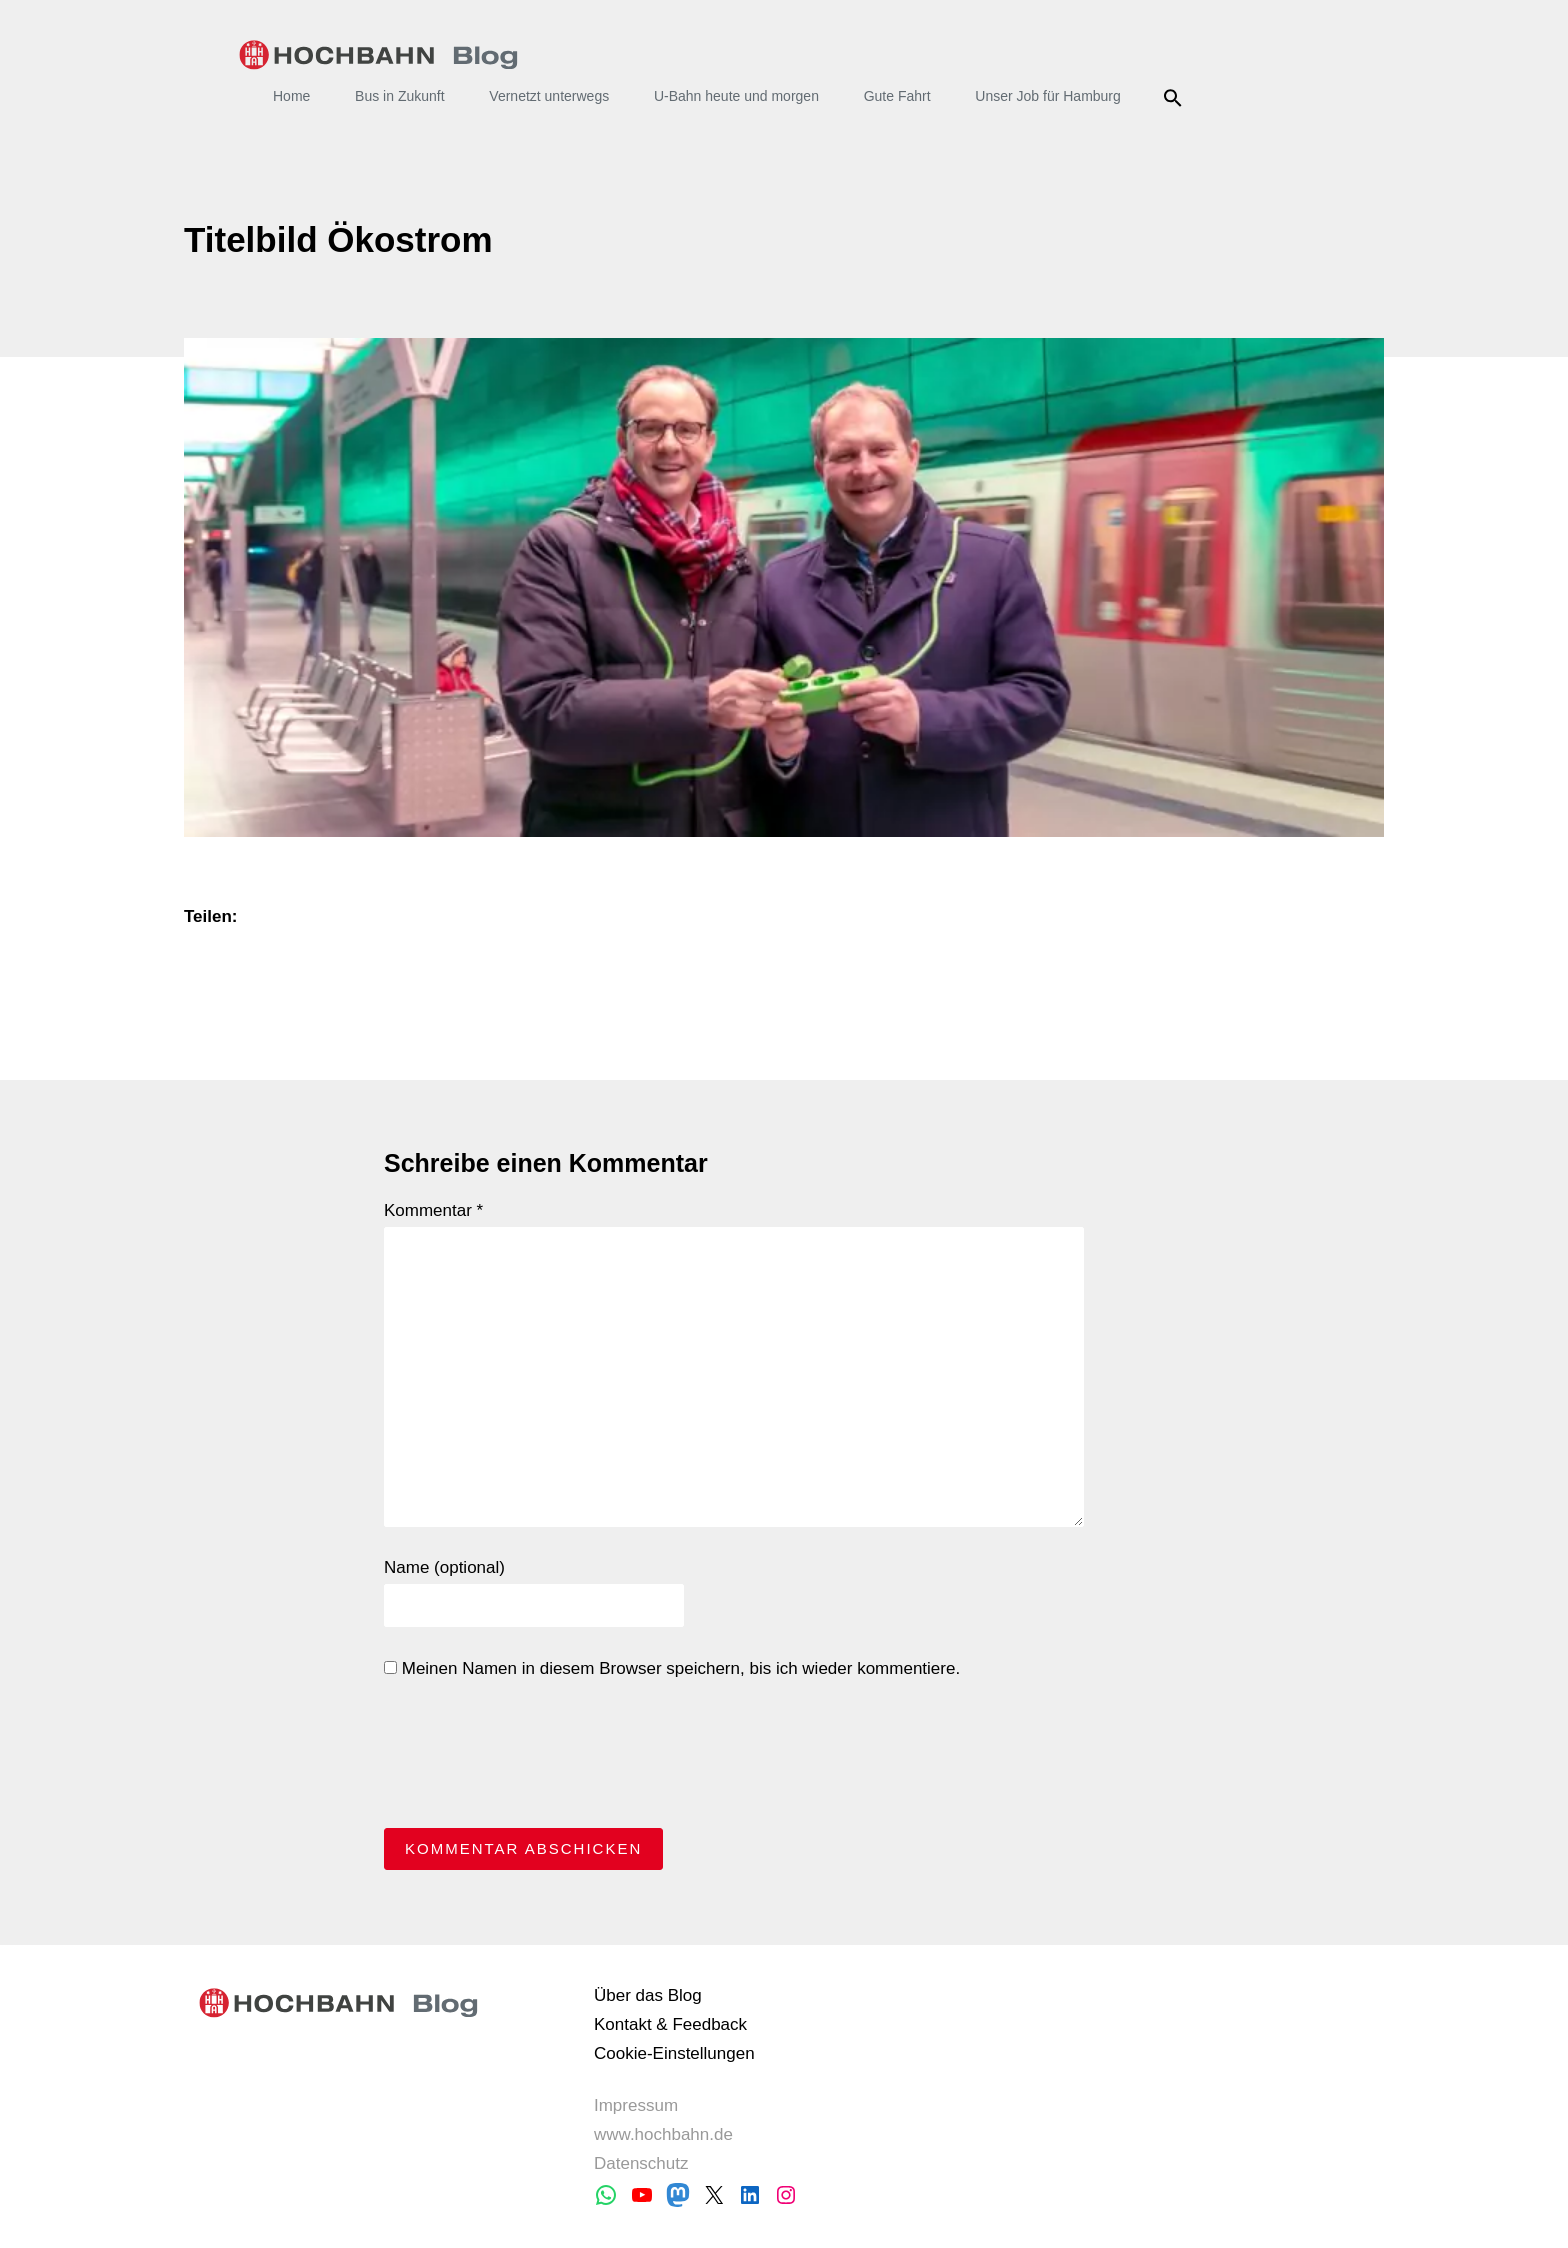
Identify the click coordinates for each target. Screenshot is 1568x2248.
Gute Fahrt (897, 96)
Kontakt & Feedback (670, 2024)
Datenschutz (641, 2163)
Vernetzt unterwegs (549, 96)
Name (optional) (444, 1567)
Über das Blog (648, 1995)
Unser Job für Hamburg (1048, 96)
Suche (1176, 98)
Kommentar (433, 1210)
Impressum (636, 2105)
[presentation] (536, 1759)
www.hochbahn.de (663, 2134)
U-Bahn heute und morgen (736, 96)
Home (291, 96)
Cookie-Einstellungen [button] (674, 2053)
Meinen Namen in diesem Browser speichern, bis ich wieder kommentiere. (672, 1668)
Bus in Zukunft (400, 96)
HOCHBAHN (378, 55)
